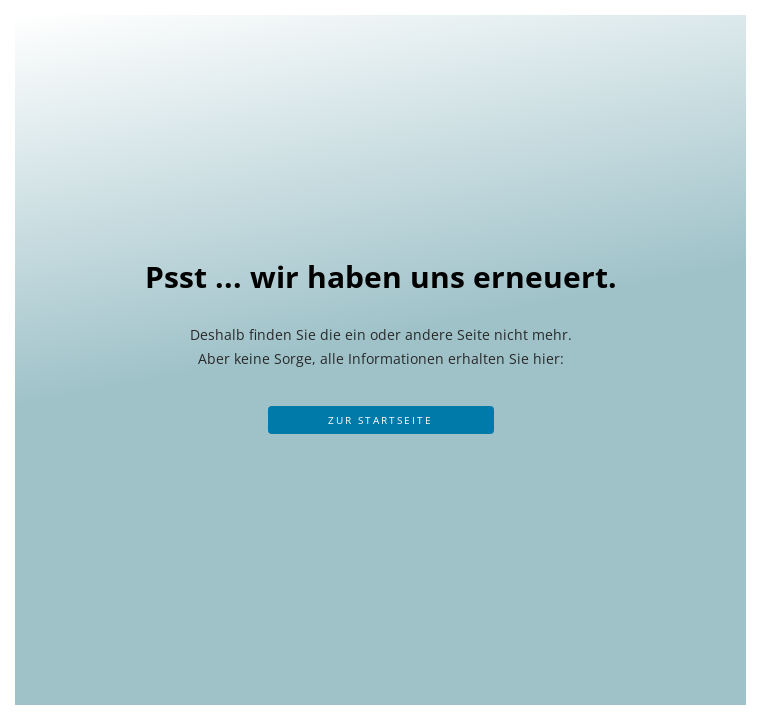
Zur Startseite (380, 420)
